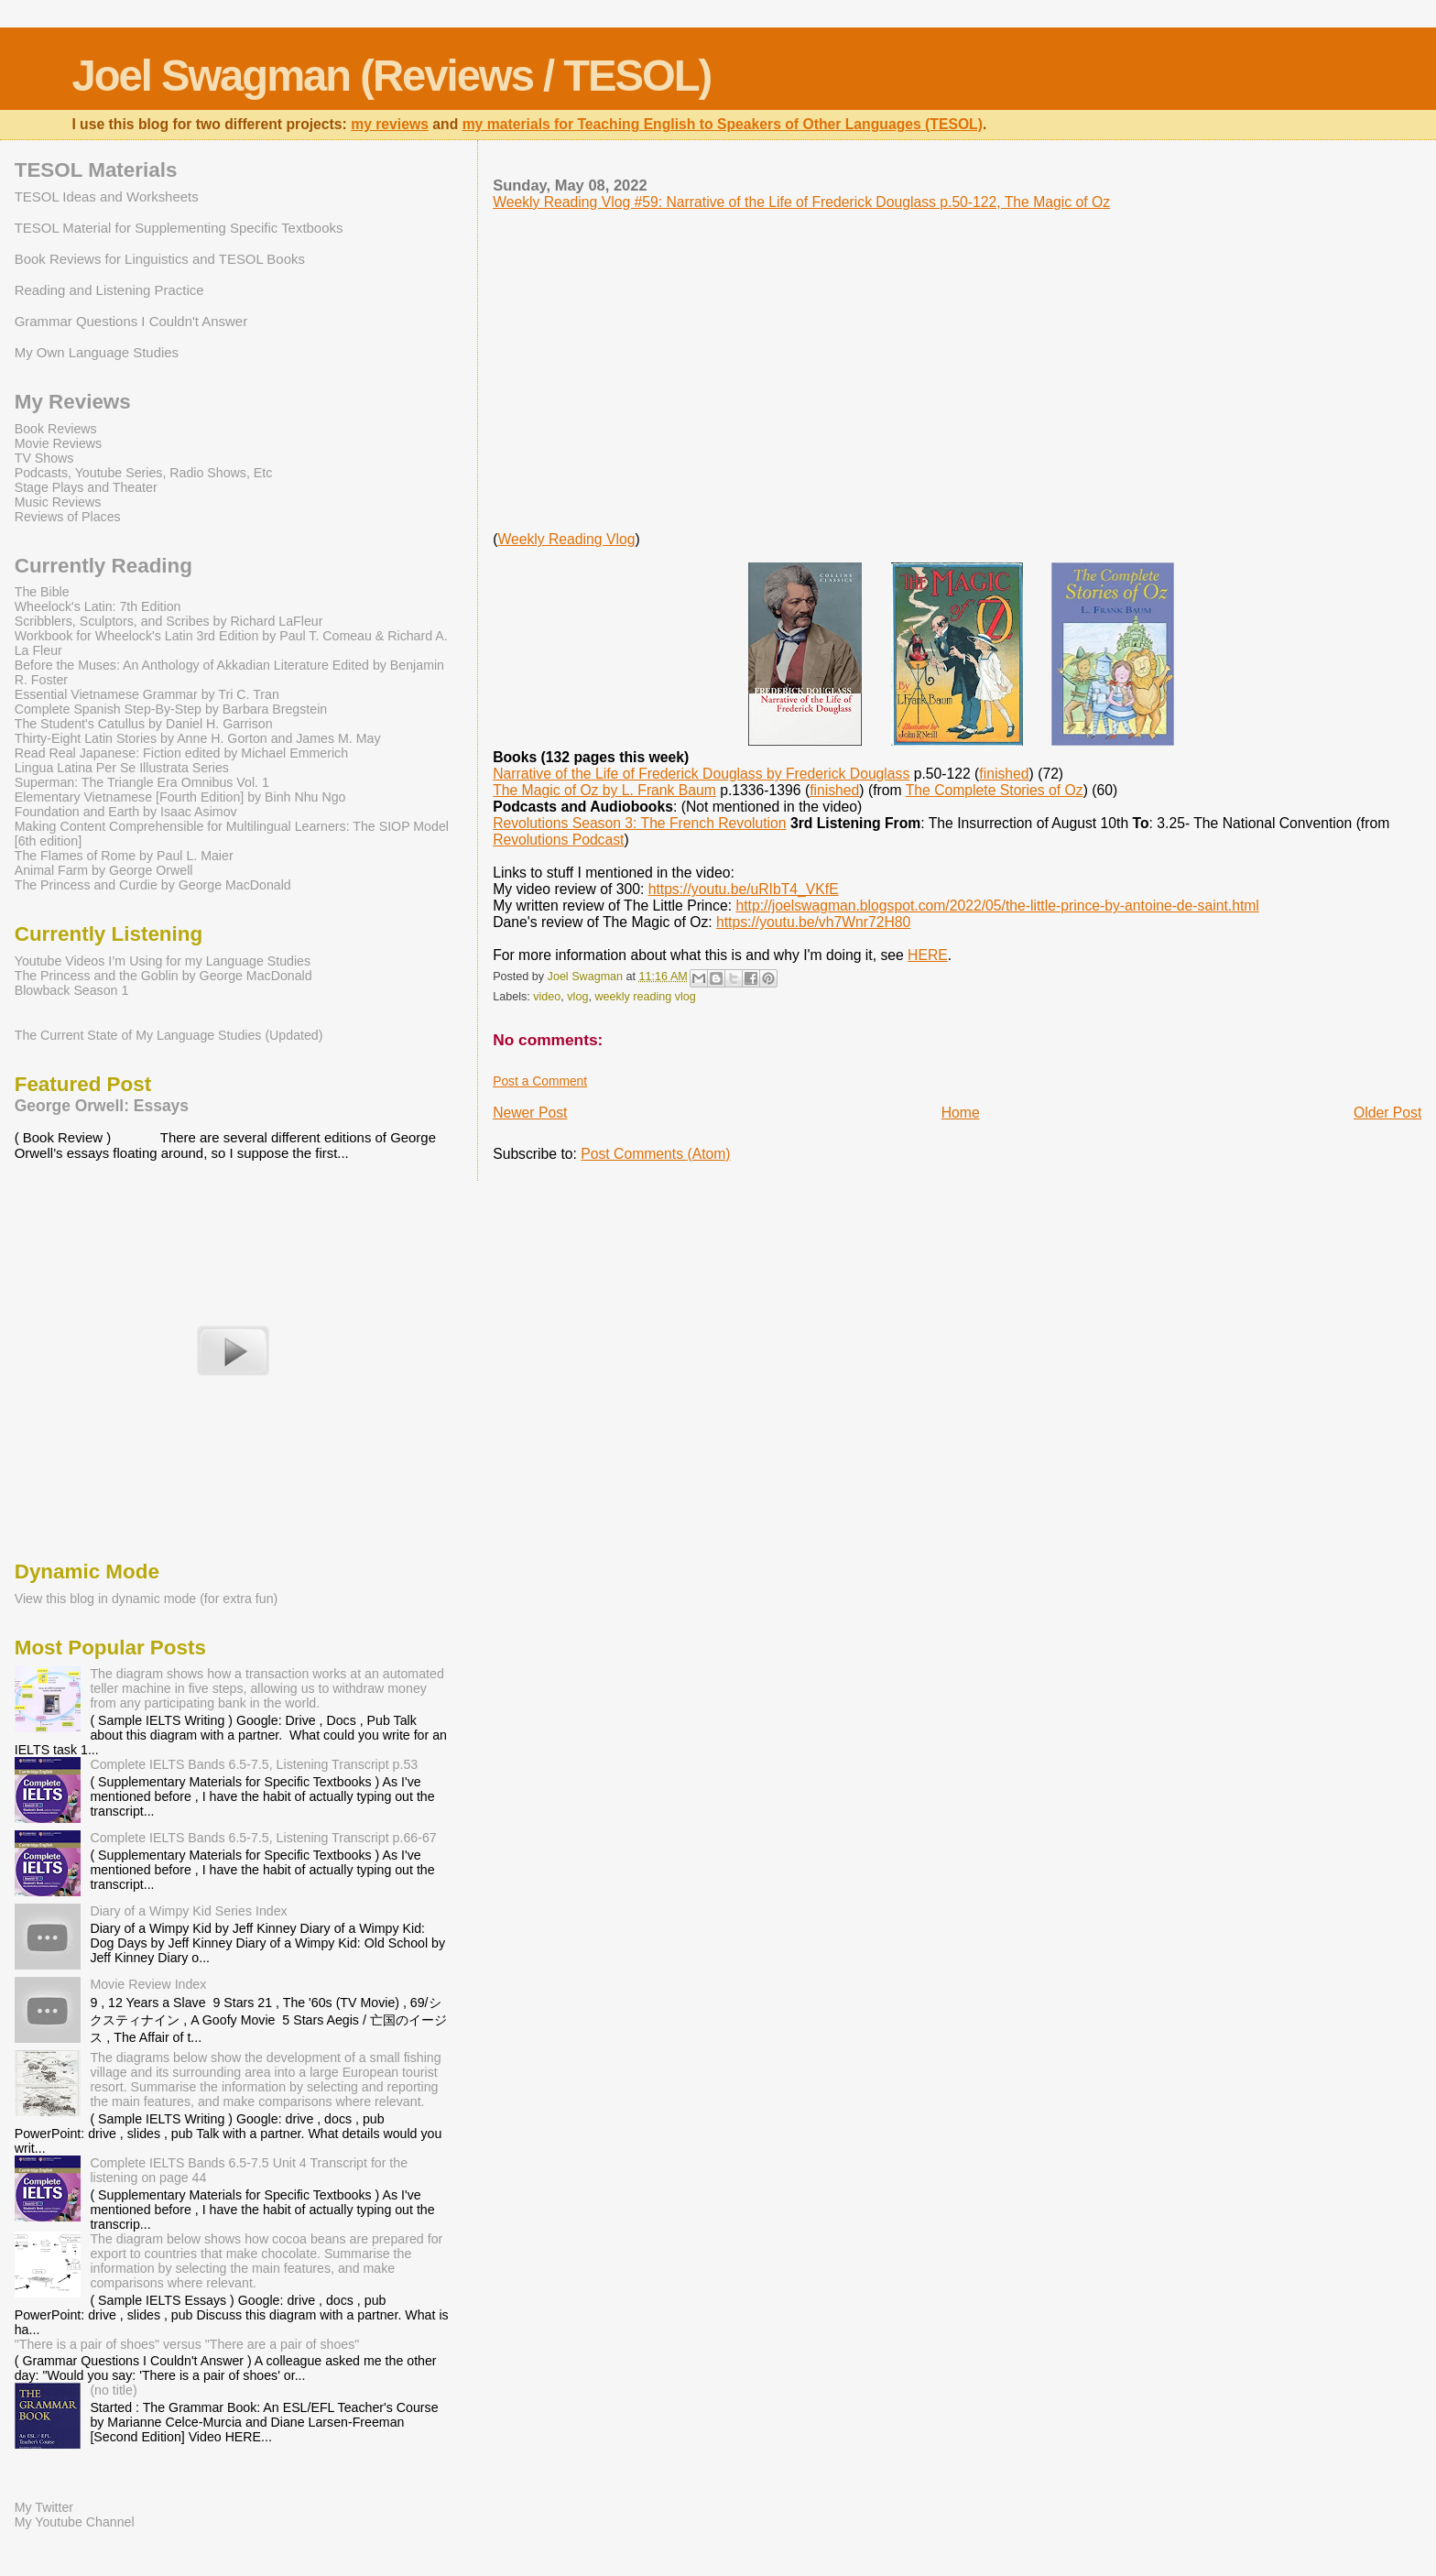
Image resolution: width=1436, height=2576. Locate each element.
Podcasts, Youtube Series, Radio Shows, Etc (144, 472)
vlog (577, 996)
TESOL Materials (96, 169)
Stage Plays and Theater (86, 487)
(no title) (113, 2390)
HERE (928, 955)
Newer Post (530, 1112)
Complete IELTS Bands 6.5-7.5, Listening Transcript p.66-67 (263, 1837)
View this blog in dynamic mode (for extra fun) (146, 1598)
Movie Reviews (58, 443)
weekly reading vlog (644, 996)
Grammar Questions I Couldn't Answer (131, 321)
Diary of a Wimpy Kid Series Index (188, 1911)
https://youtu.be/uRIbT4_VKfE (743, 889)
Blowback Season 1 (72, 990)
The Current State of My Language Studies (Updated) (169, 1035)
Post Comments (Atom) (655, 1154)
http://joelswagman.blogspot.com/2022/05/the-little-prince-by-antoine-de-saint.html (996, 905)
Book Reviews (56, 428)
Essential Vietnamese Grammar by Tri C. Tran (147, 694)
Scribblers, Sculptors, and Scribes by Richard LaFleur (169, 621)
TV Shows (44, 458)
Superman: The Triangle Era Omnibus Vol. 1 (142, 782)
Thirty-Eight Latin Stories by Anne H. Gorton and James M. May (198, 738)
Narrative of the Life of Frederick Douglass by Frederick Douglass (701, 773)
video (546, 996)
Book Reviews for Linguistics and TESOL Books (160, 259)
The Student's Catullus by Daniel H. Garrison (144, 723)
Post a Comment (540, 1081)
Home (960, 1112)
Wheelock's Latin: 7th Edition (98, 606)
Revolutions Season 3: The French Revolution (639, 823)
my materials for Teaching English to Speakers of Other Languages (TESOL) (722, 124)
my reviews (390, 124)
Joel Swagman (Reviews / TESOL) (391, 75)
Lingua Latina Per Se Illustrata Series (122, 767)
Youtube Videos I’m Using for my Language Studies (162, 961)
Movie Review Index (148, 1984)
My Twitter (44, 2507)
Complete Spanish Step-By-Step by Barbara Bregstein (171, 709)
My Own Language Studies (97, 352)
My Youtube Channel (75, 2522)
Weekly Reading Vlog (566, 539)
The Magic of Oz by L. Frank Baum (604, 790)
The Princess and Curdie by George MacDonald (153, 885)
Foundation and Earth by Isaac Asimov (126, 811)
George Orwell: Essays (102, 1106)
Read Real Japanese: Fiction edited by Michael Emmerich (181, 753)
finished (1003, 773)
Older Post (1387, 1112)
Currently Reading (103, 565)
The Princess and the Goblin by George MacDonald (163, 975)
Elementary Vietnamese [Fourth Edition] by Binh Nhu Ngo (180, 797)
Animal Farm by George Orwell (104, 870)
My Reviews (73, 401)
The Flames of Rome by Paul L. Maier (124, 855)
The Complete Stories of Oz (994, 790)
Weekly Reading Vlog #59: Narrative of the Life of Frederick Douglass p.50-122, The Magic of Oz (801, 202)
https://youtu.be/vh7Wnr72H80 (813, 922)
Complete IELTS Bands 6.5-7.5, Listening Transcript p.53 (254, 1764)
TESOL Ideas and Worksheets (107, 196)
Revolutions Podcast (558, 839)
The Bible (42, 591)
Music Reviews (58, 502)
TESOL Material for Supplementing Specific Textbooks (179, 227)
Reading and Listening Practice (109, 290)
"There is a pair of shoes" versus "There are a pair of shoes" (187, 2344)
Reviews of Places (68, 516)
